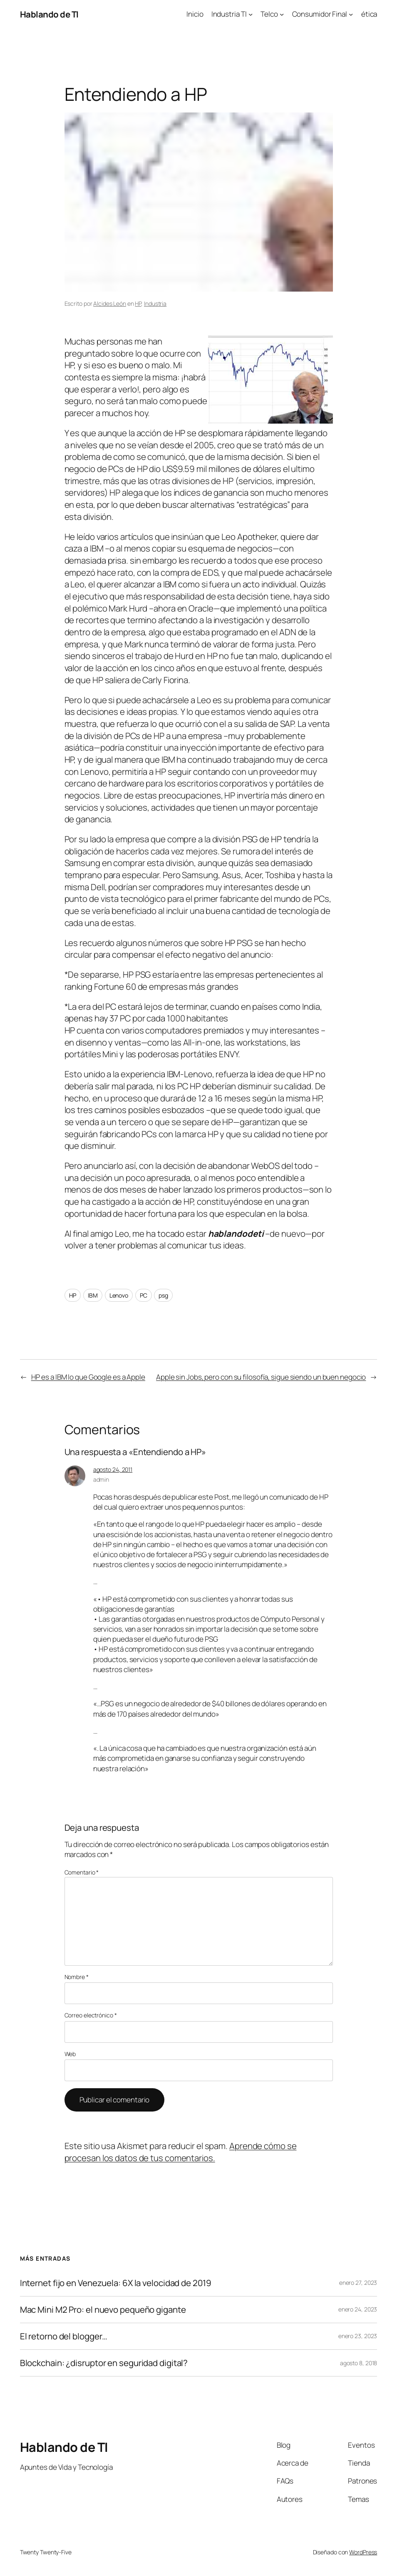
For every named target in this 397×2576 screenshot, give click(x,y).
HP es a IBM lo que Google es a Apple (88, 1377)
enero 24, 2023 (357, 2309)
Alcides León (109, 303)
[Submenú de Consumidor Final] (351, 14)
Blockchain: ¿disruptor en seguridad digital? (104, 2363)
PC (143, 1295)
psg (163, 1295)
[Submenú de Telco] (282, 14)
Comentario (82, 1872)
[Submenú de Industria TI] (250, 14)
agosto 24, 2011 (113, 1469)
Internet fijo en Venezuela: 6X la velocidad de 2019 (115, 2283)
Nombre (77, 1977)
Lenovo (118, 1295)
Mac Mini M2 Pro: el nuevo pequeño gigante (103, 2309)
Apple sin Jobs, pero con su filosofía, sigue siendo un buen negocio (261, 1377)
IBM (93, 1295)
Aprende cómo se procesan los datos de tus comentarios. (181, 2152)
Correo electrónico (91, 2015)
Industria (155, 303)
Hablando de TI (49, 14)
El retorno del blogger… (64, 2336)
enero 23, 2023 (357, 2336)
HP (138, 303)
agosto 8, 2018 (358, 2363)
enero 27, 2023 (358, 2282)
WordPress (363, 2552)
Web (70, 2054)
